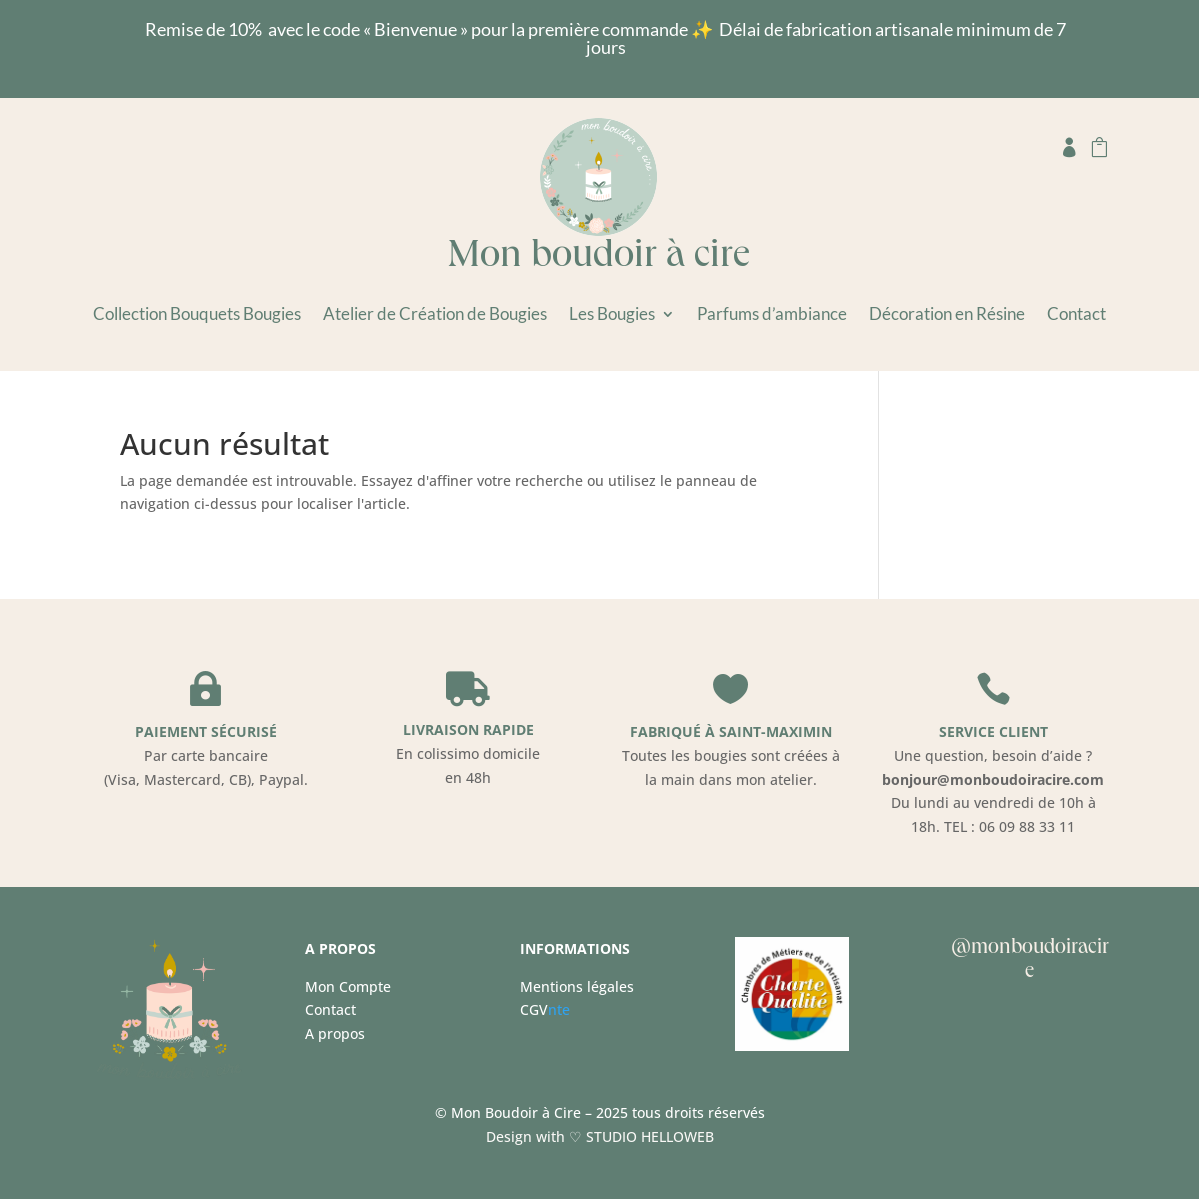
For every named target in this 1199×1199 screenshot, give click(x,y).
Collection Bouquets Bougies (197, 315)
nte (545, 1009)
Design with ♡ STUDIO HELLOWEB (600, 1136)
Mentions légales (577, 986)
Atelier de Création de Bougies (435, 315)
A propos (335, 1033)
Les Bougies (612, 315)
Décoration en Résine (947, 315)
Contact (1076, 315)
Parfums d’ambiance (772, 315)
